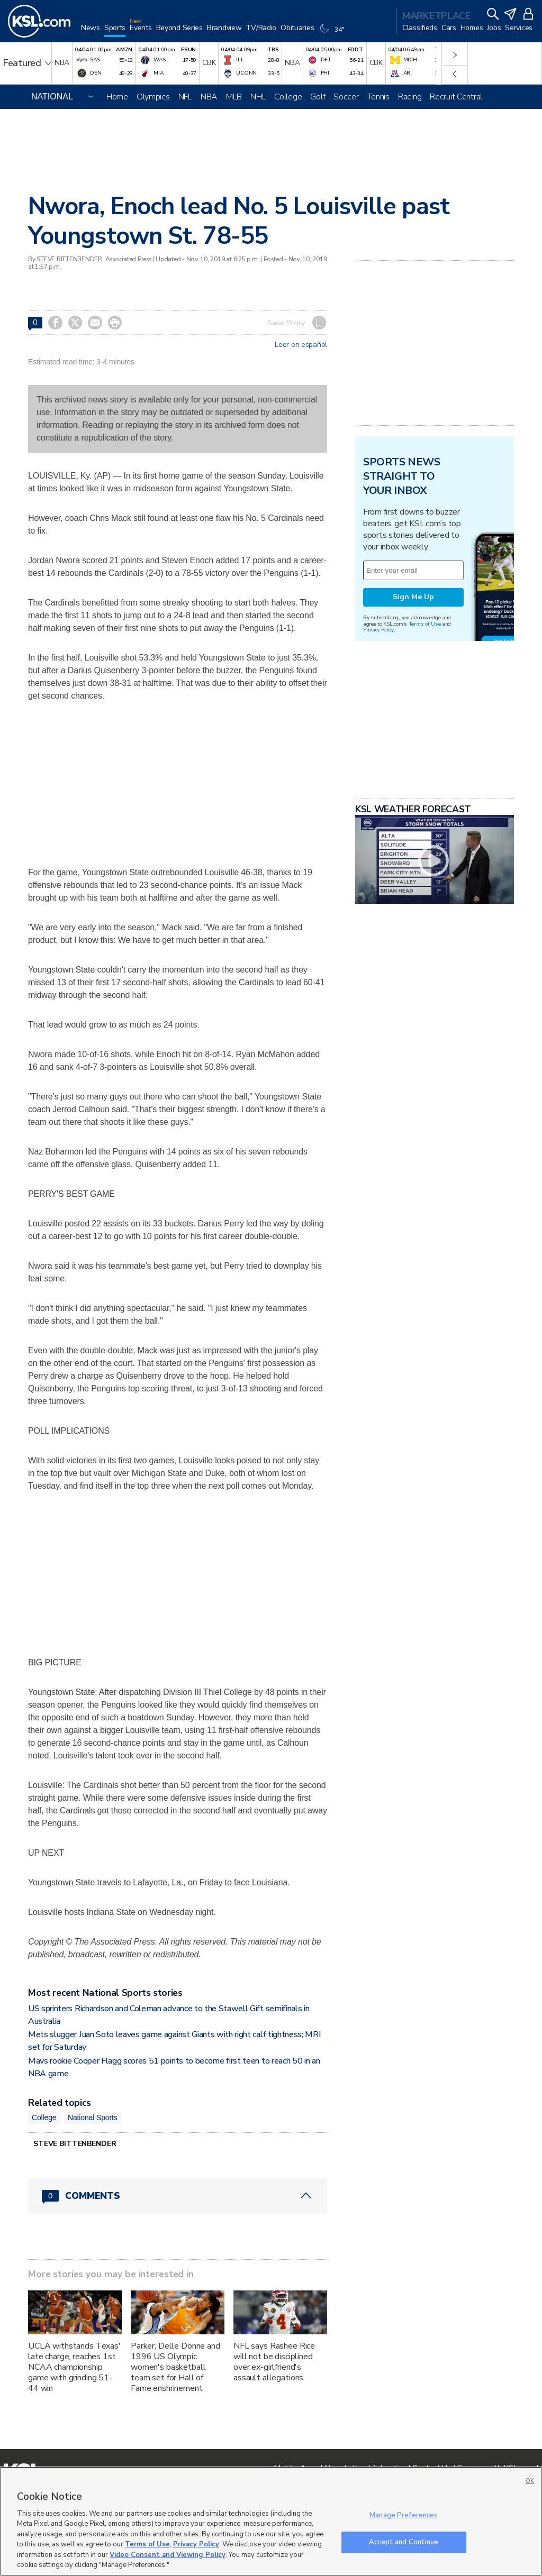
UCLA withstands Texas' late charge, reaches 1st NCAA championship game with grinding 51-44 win (74, 2367)
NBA (209, 97)
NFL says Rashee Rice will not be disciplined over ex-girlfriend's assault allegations (274, 2362)
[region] (271, 2521)
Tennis (378, 97)
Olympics (153, 97)
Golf (317, 97)
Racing (409, 97)
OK (530, 2481)
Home (117, 97)
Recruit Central (456, 97)
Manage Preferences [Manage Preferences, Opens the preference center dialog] (403, 2515)
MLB (234, 97)
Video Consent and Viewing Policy (167, 2555)
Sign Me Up (413, 597)
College (288, 97)
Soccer (345, 97)
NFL (185, 97)
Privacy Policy (378, 629)
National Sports (93, 2117)
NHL (258, 97)
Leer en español (301, 345)
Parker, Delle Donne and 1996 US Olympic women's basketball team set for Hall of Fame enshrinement (175, 2367)
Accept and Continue (403, 2541)
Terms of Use (425, 623)
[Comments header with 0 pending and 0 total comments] (177, 2196)
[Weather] (333, 32)
